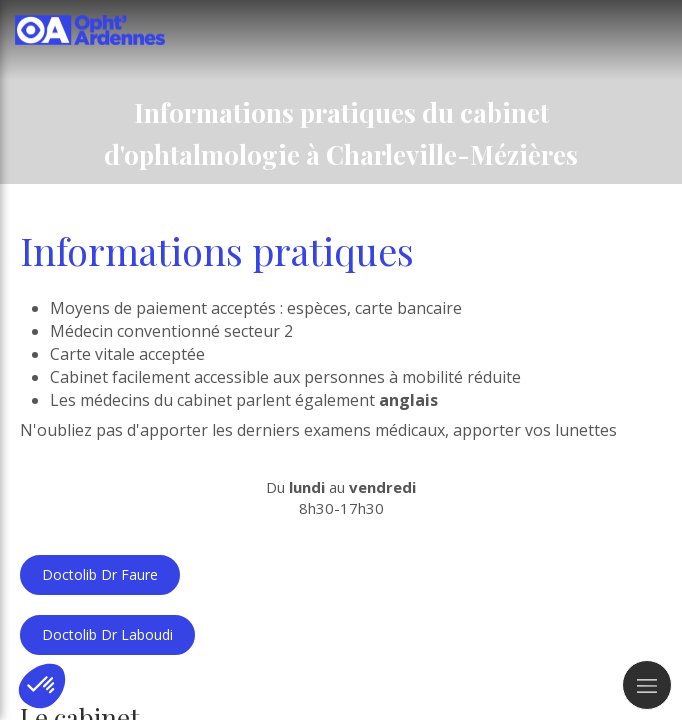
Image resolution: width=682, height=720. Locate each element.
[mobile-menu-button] (647, 685)
